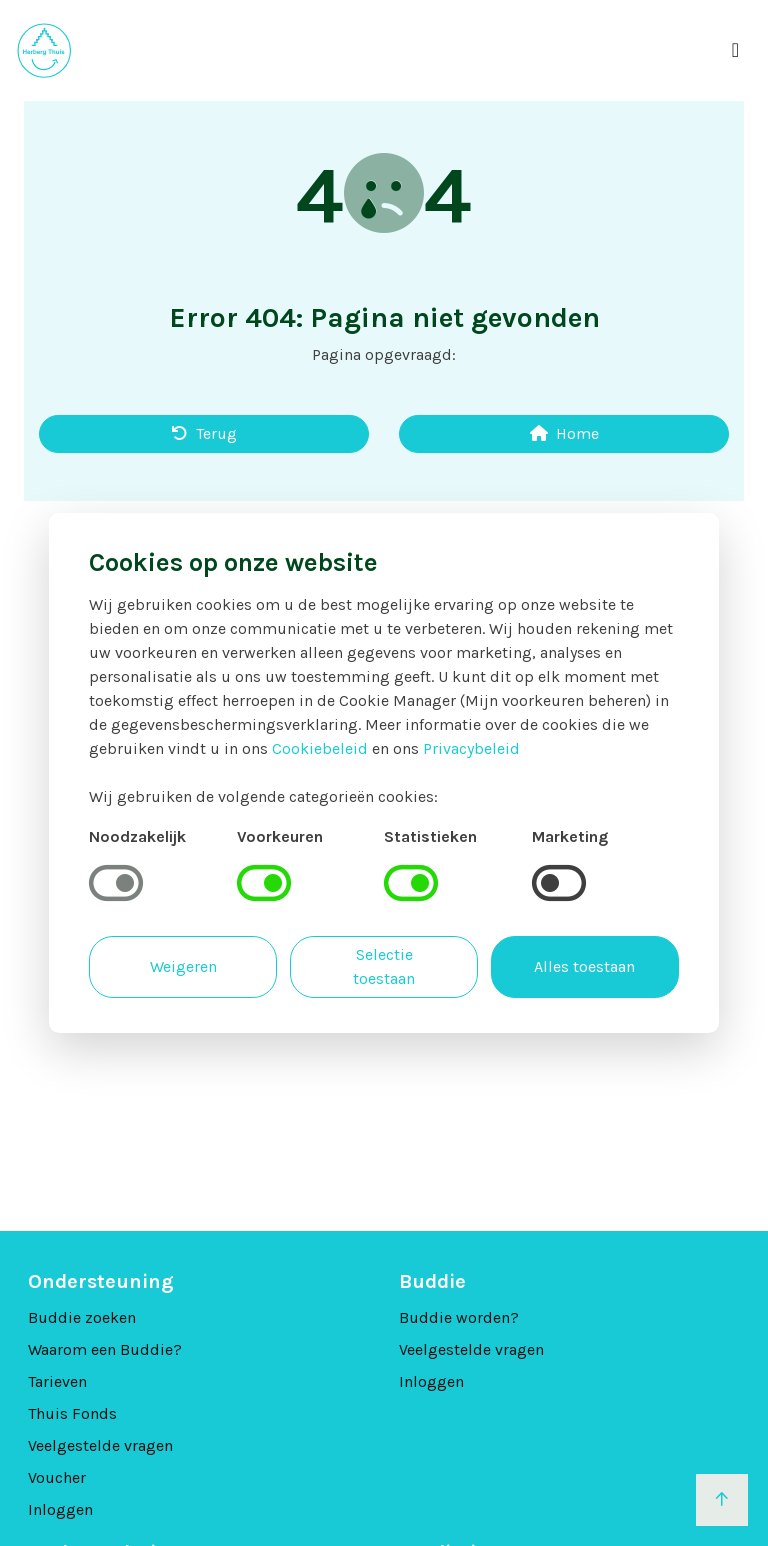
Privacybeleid (471, 748)
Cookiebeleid (320, 748)
